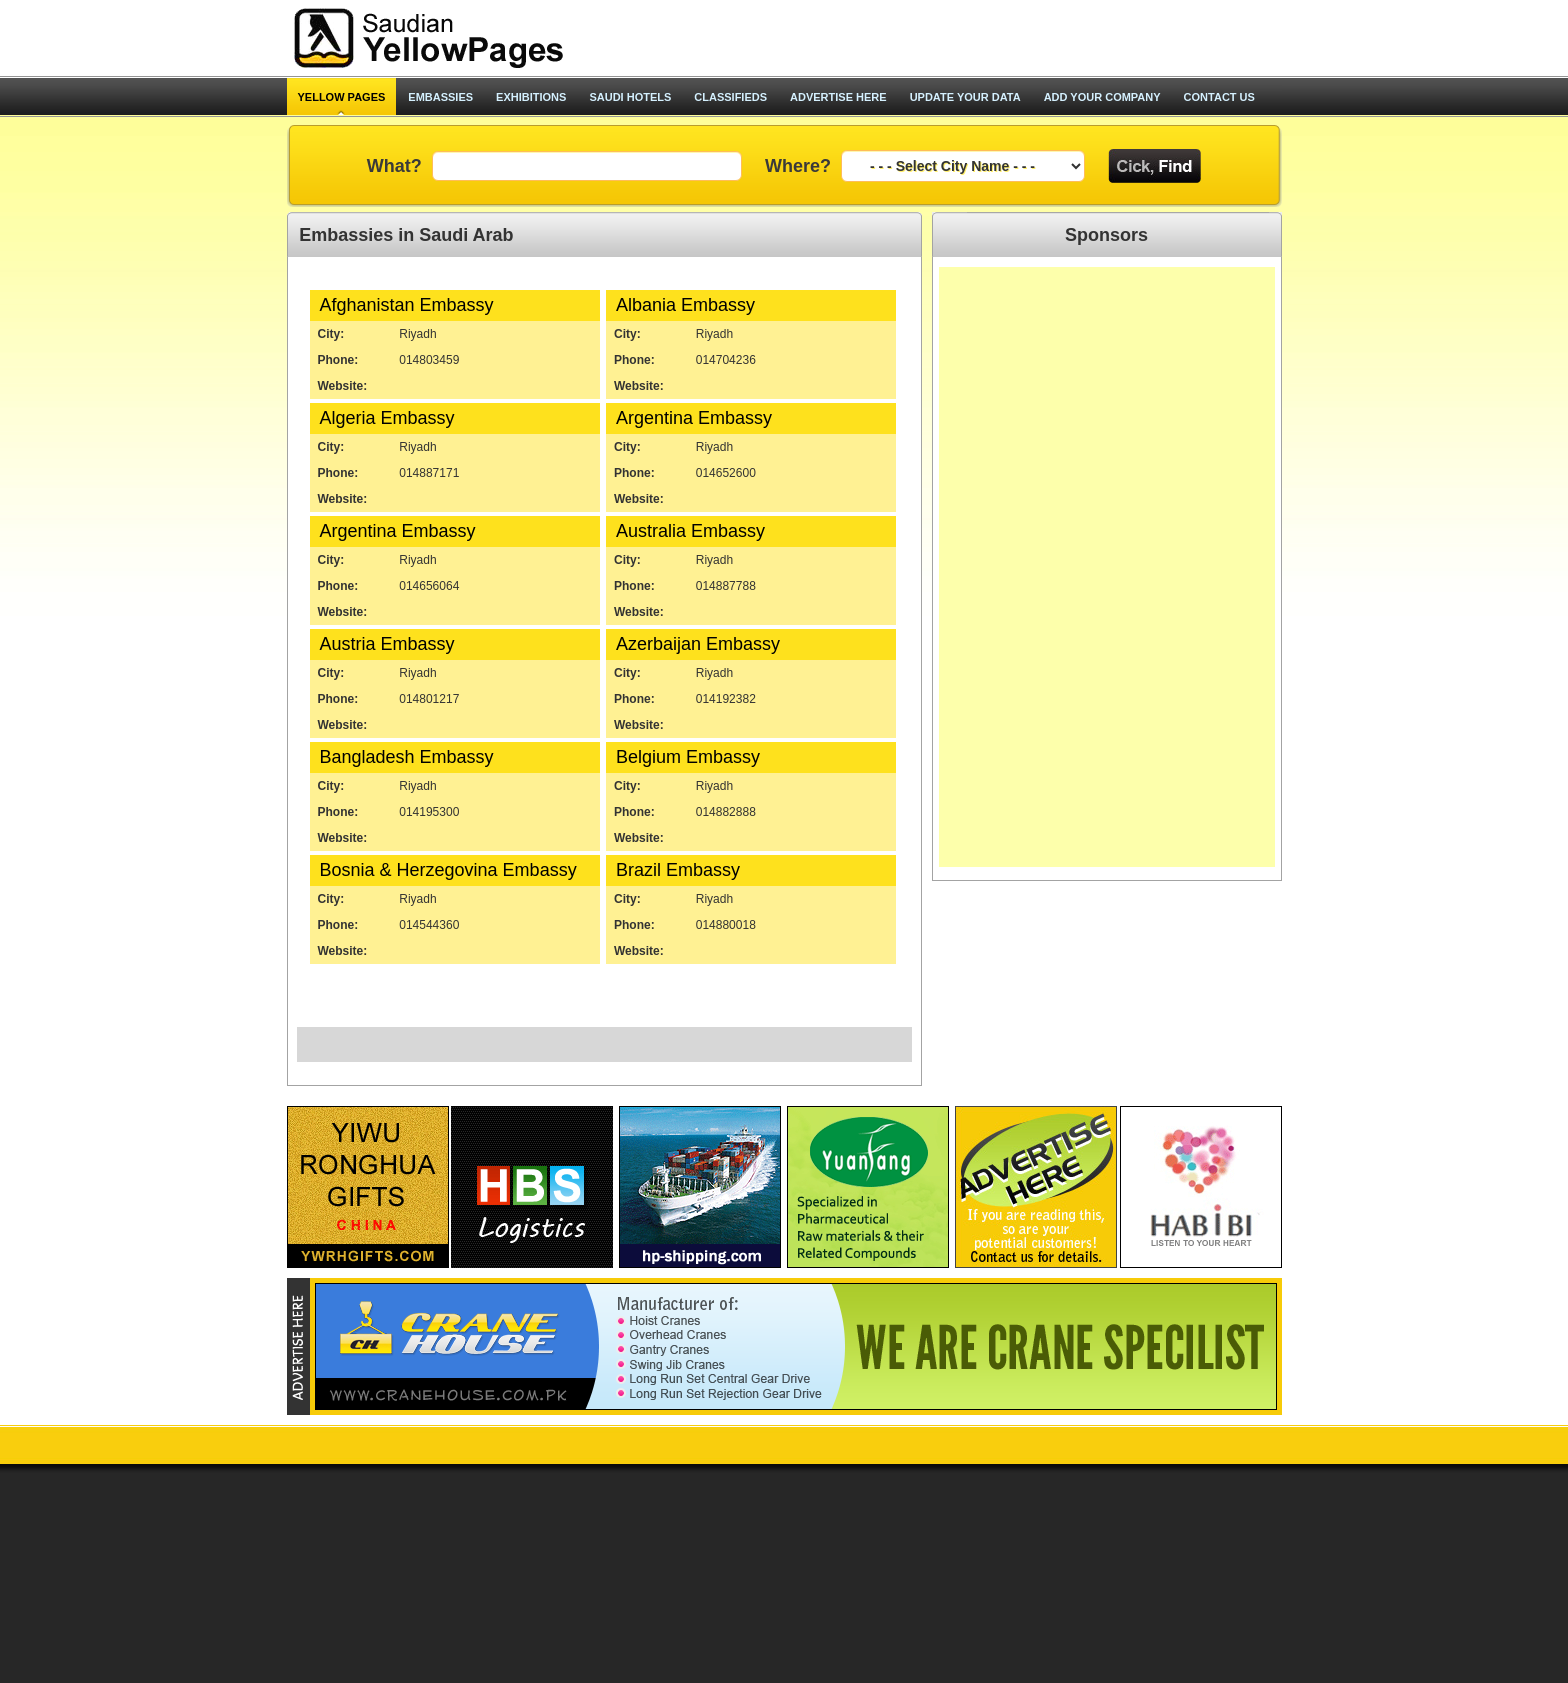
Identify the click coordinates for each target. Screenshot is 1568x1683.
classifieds (730, 97)
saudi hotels (630, 97)
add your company (1102, 97)
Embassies (440, 97)
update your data (965, 97)
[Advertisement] (1046, 38)
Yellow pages (342, 97)
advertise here (838, 97)
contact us (1219, 97)
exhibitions (531, 97)
